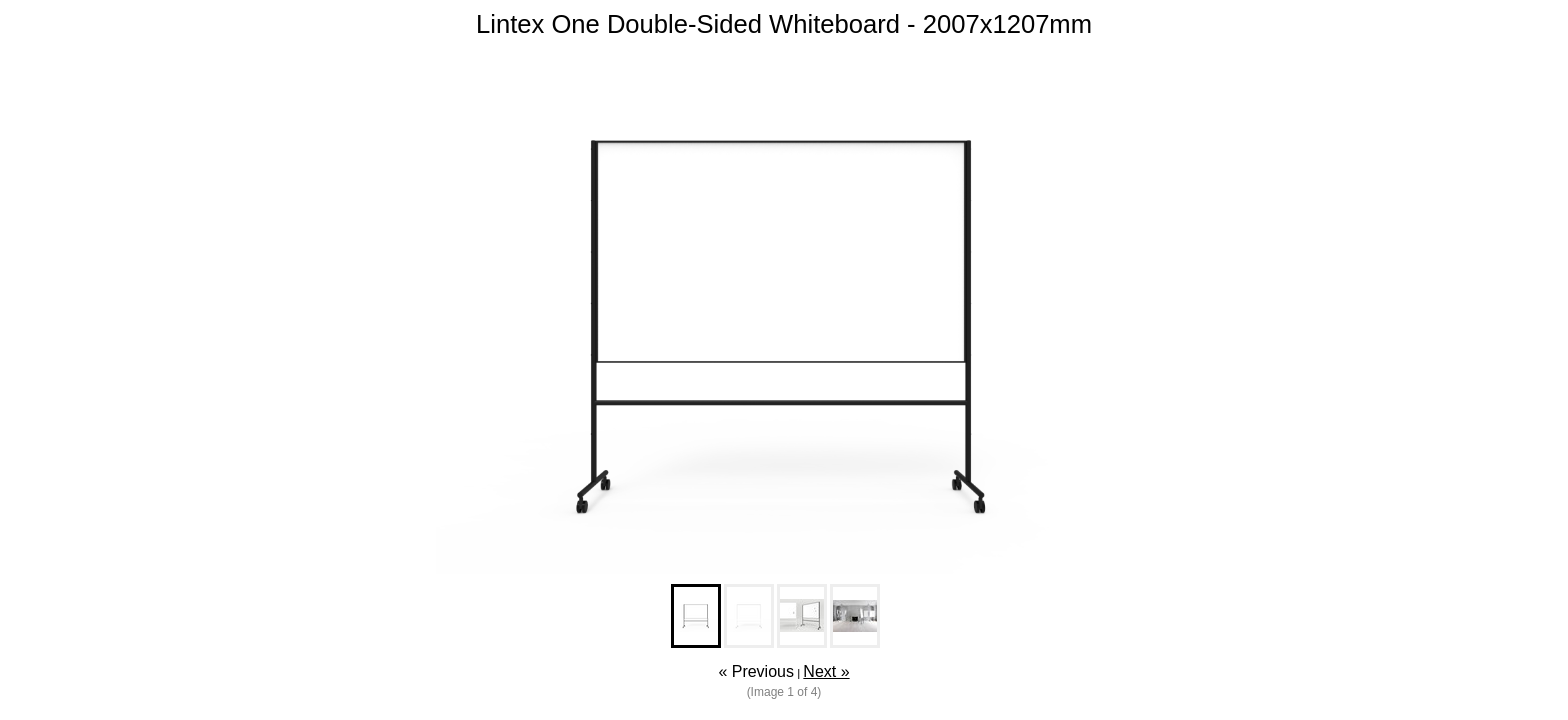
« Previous (756, 671)
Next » (826, 671)
